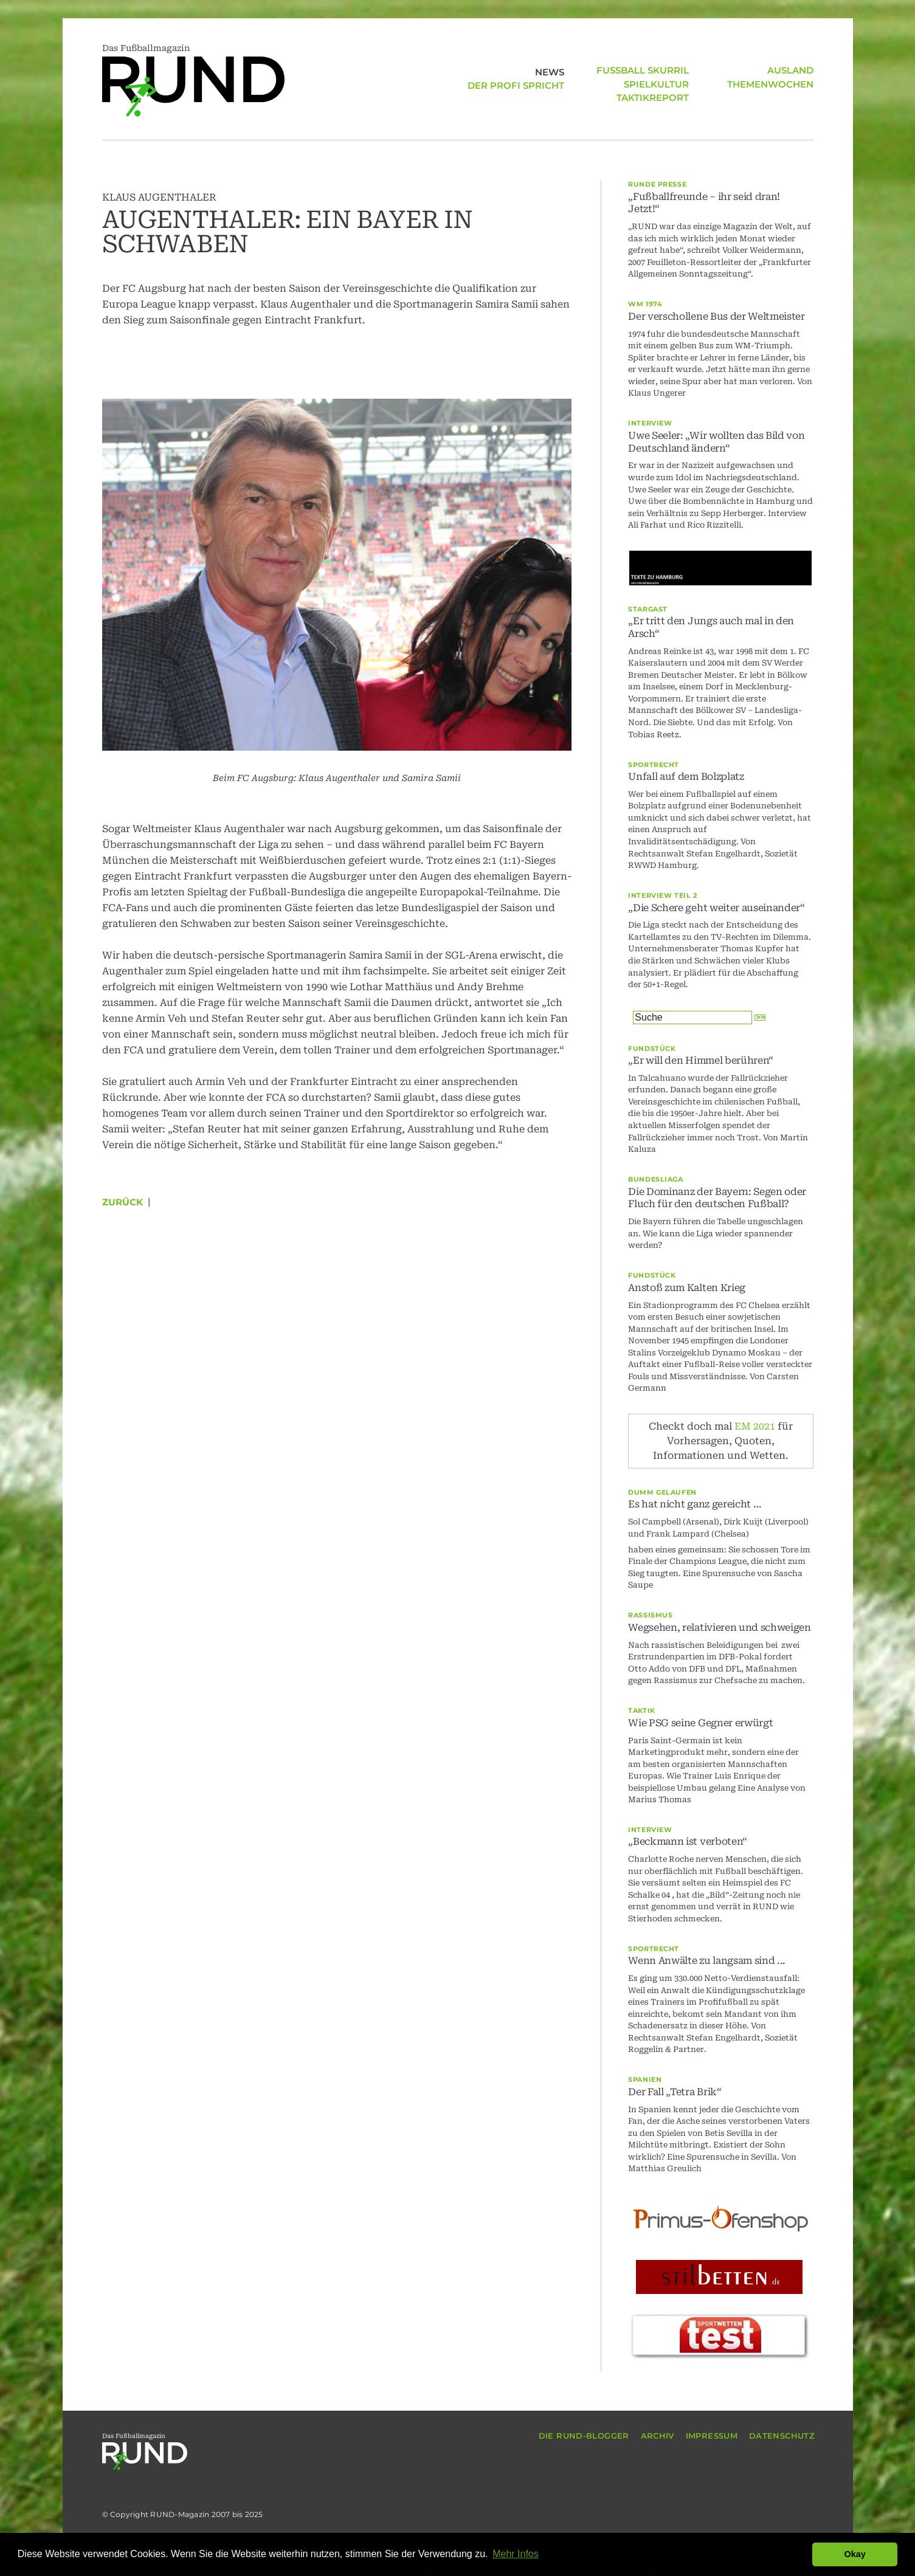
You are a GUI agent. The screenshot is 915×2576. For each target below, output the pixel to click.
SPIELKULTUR (656, 70)
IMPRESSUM (712, 2435)
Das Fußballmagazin (193, 80)
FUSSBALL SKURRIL (518, 97)
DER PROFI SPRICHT (516, 84)
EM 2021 (754, 1426)
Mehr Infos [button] (515, 2554)
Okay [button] (855, 2554)
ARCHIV (657, 2435)
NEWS (549, 70)
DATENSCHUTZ (782, 2435)
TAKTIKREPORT (652, 84)
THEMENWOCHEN (770, 70)
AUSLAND (666, 97)
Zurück (122, 1202)
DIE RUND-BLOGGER (584, 2435)
